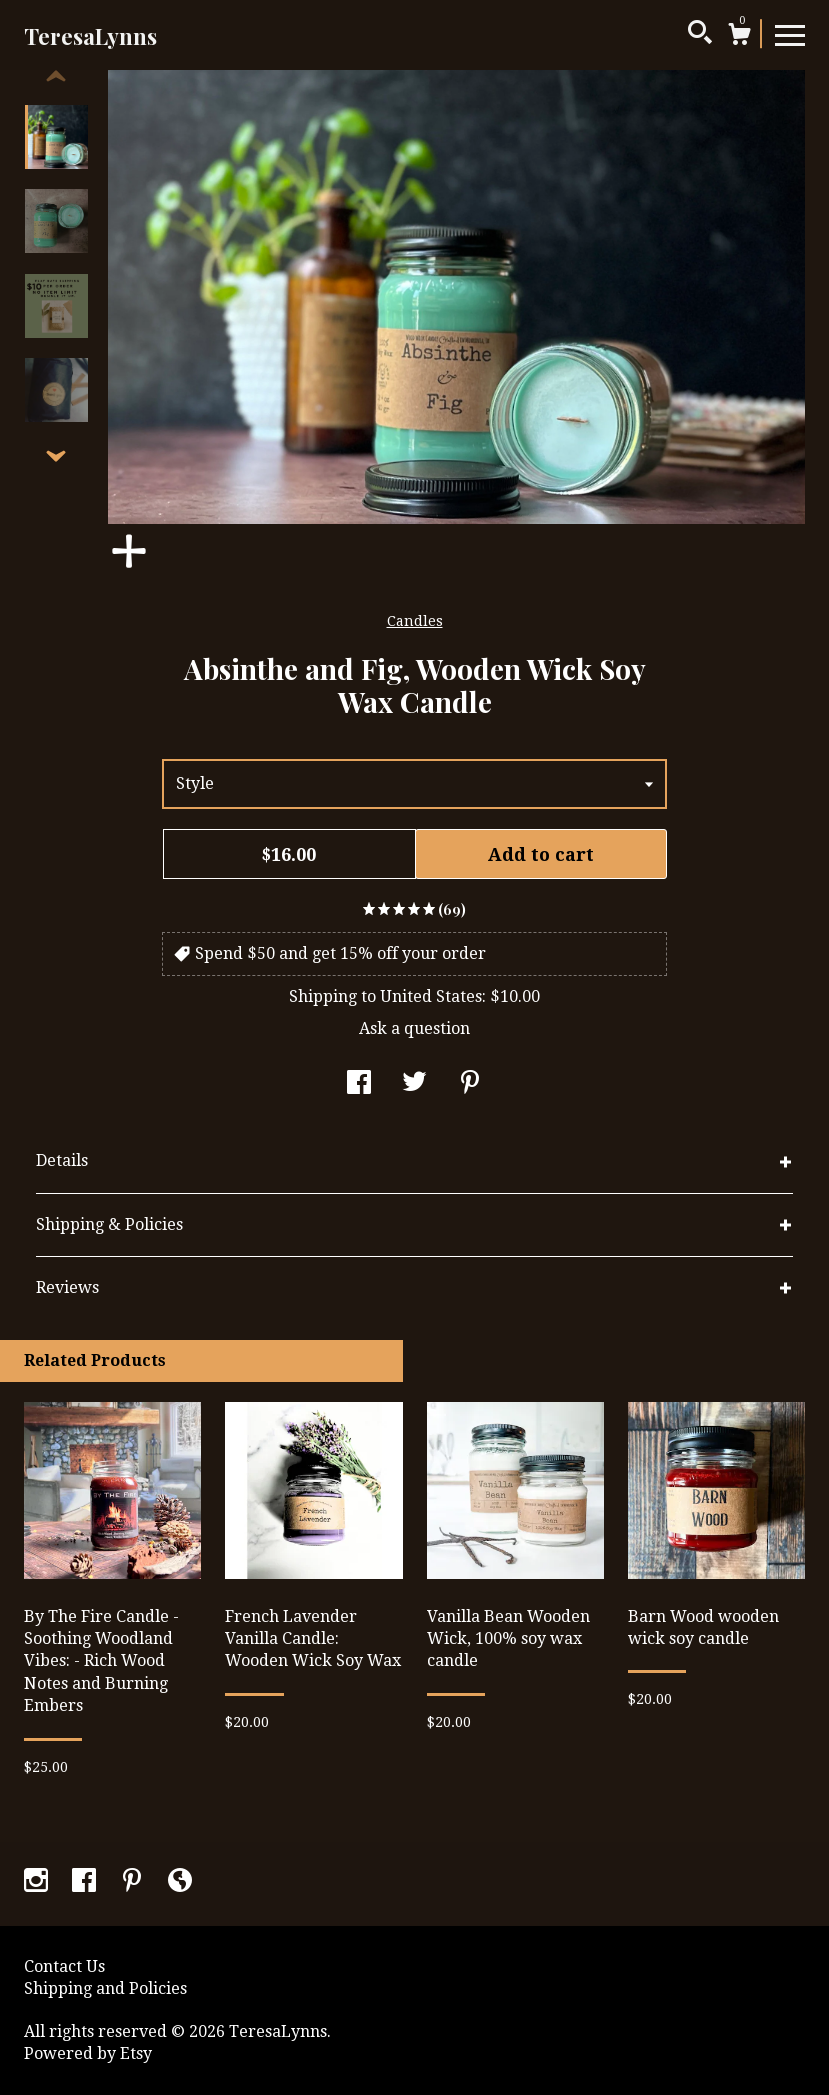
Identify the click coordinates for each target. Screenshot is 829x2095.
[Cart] (739, 37)
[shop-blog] (180, 1882)
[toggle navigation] (790, 34)
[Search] (700, 35)
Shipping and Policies (105, 1988)
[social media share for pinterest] (470, 1084)
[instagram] (38, 1882)
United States (431, 996)
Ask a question (414, 1028)
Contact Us (64, 1966)
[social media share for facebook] (359, 1084)
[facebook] (86, 1882)
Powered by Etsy (88, 2053)
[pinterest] (134, 1882)
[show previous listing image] (56, 77)
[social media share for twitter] (414, 1084)
